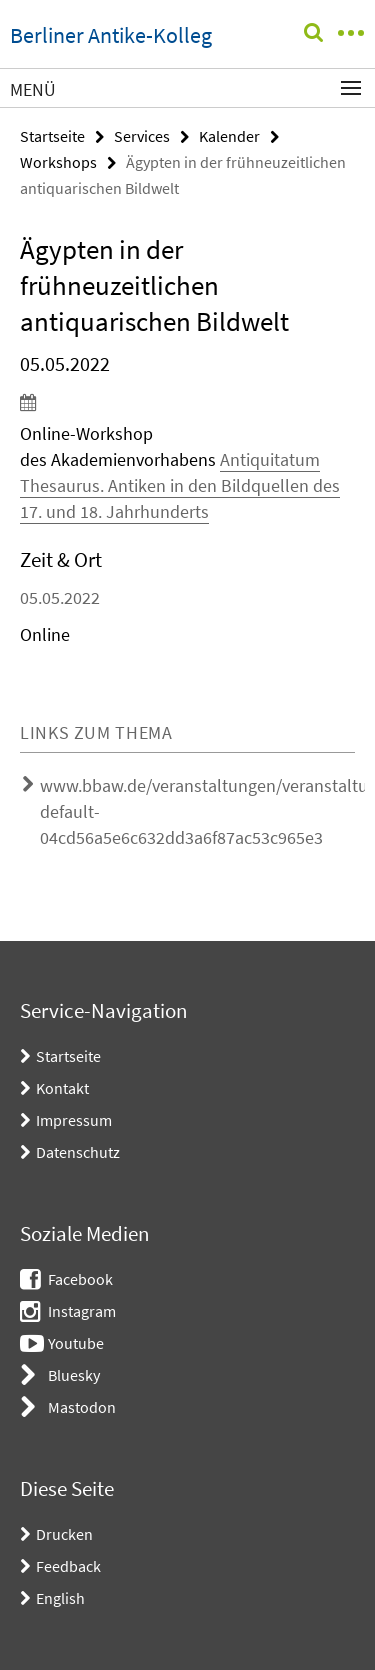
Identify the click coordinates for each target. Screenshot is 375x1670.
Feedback (68, 1566)
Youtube (76, 1343)
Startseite (52, 136)
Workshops (58, 162)
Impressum (74, 1120)
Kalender (229, 136)
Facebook (80, 1279)
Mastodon (82, 1407)
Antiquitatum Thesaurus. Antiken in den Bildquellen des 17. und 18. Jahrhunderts (180, 485)
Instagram (82, 1311)
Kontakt (62, 1088)
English (60, 1598)
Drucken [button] (64, 1534)
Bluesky (74, 1375)
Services (142, 136)
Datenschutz (78, 1152)
